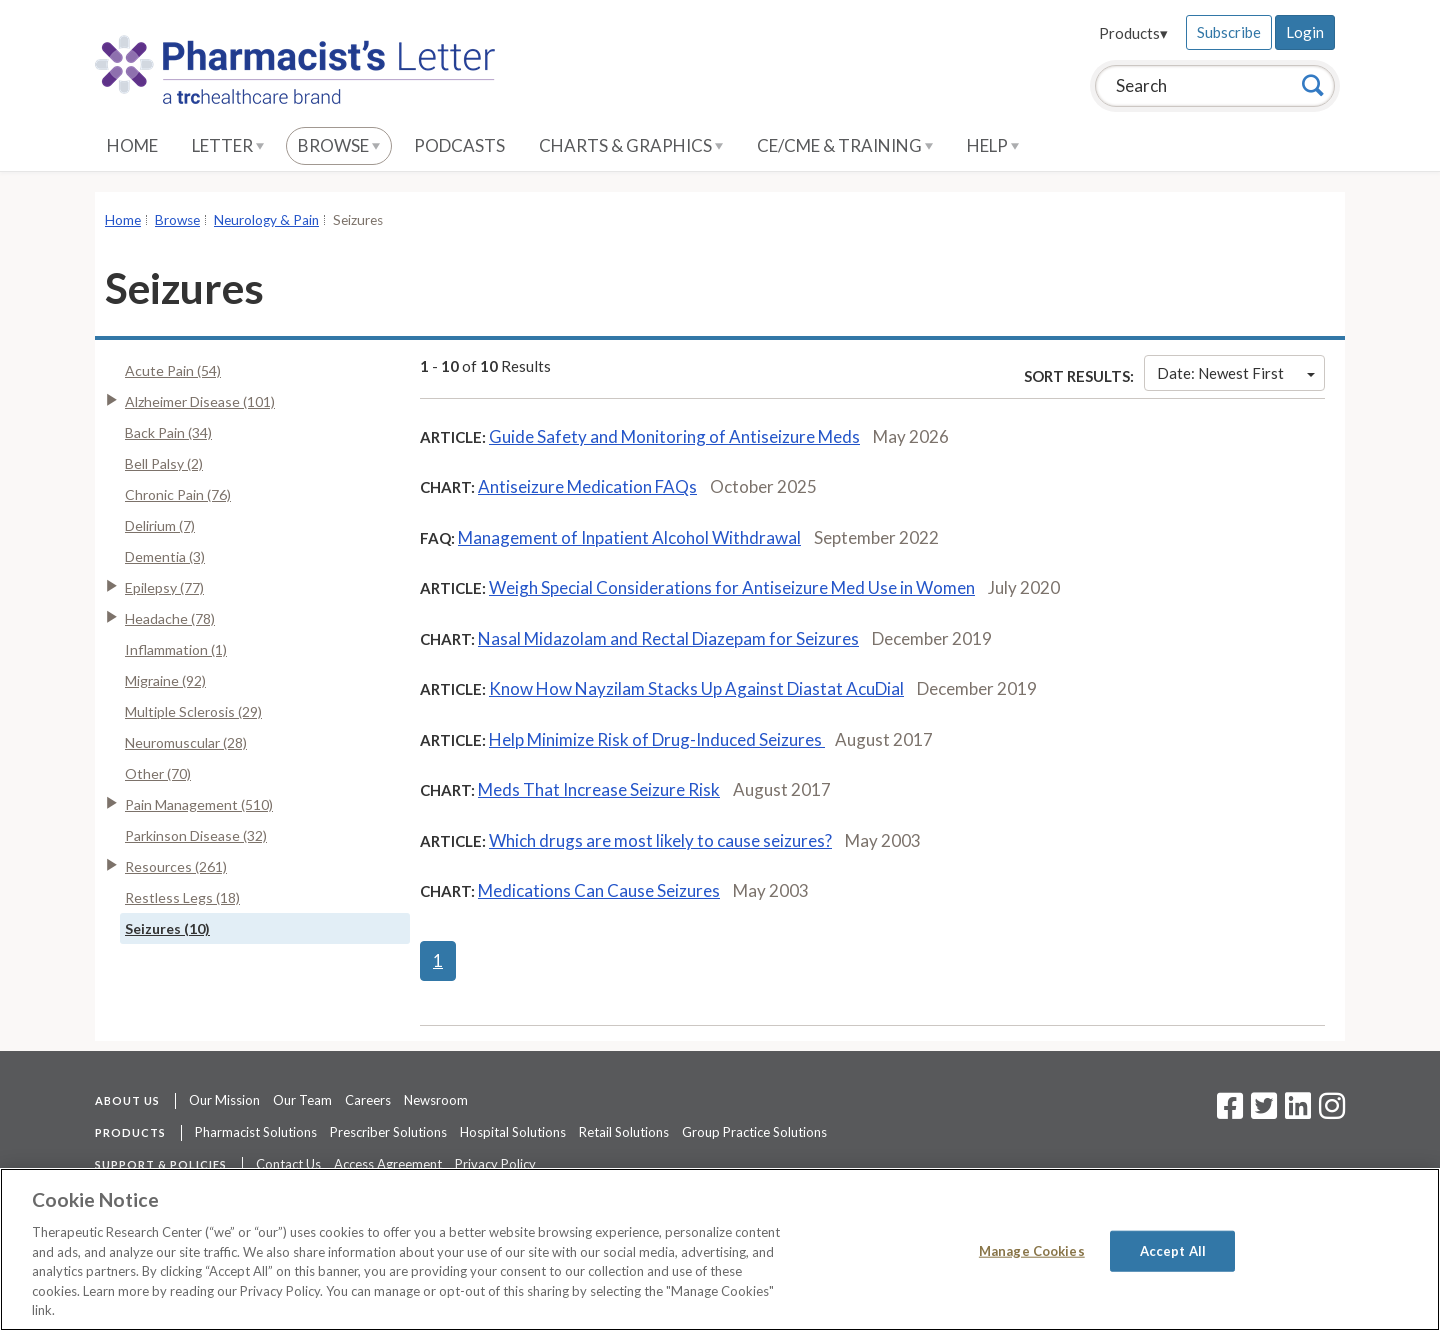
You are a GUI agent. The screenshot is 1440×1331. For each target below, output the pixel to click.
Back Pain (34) (168, 432)
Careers (368, 1100)
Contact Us (288, 1164)
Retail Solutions (624, 1132)
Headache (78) (170, 618)
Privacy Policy (495, 1164)
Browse (339, 145)
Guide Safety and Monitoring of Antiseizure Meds (674, 436)
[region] (720, 1249)
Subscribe (1229, 32)
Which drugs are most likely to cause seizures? (660, 840)
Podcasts (459, 145)
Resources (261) (176, 866)
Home (132, 145)
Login (1305, 32)
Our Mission (224, 1100)
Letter (228, 145)
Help (993, 145)
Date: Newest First (1236, 373)
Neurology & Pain (266, 220)
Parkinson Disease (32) (196, 835)
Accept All (1173, 1250)
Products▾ (1133, 33)
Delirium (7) (160, 525)
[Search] (1313, 85)
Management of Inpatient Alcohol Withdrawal (629, 537)
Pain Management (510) (199, 804)
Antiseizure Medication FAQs (587, 486)
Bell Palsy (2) (164, 463)
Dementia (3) (165, 556)
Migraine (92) (165, 680)
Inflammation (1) (176, 649)
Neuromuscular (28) (186, 742)
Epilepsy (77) (164, 587)
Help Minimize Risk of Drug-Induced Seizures (657, 739)
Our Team (302, 1100)
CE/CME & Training (845, 145)
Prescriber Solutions (388, 1132)
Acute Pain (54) (173, 370)
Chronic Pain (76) (178, 494)
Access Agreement (388, 1164)
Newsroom (436, 1100)
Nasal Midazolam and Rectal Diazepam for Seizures (668, 638)
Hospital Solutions (513, 1132)
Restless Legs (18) (182, 897)
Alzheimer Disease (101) (200, 401)
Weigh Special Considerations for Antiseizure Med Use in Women (732, 587)
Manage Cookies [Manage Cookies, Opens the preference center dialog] (1032, 1250)
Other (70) (158, 773)
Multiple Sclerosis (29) (193, 711)
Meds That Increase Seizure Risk (599, 789)
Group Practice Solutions (754, 1132)
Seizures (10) (167, 928)
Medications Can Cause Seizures (599, 890)
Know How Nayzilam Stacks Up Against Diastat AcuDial (696, 688)
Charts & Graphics (631, 145)
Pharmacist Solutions (256, 1132)
